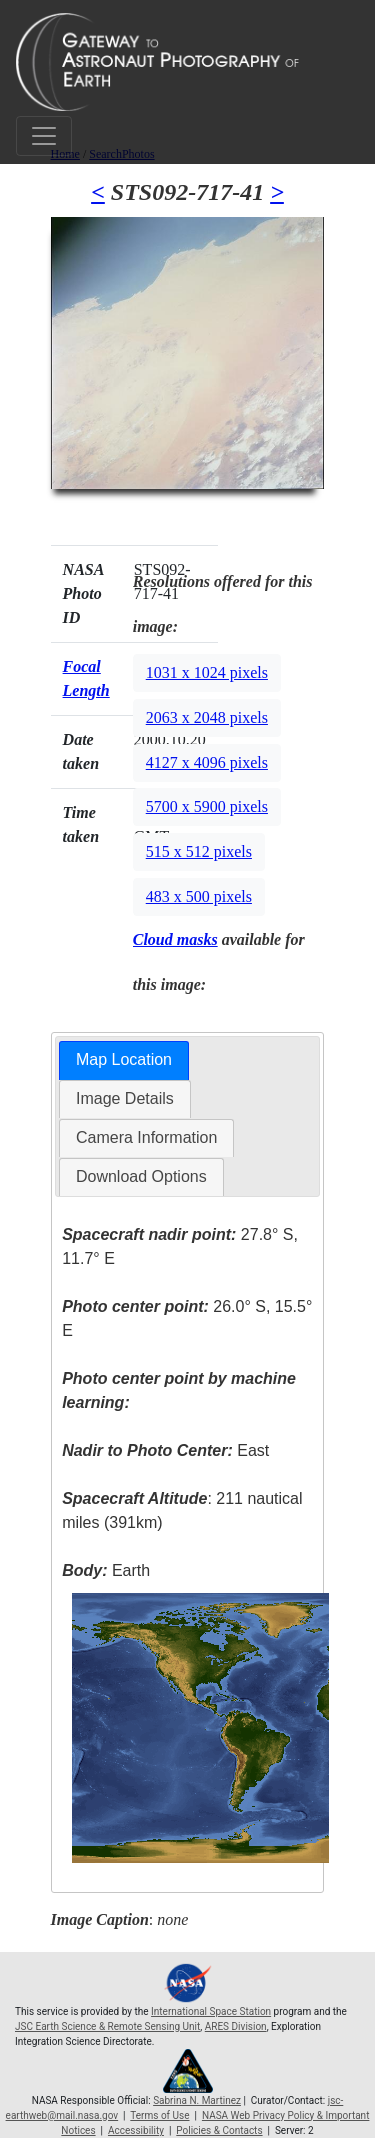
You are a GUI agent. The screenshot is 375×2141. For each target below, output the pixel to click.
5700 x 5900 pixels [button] (207, 806)
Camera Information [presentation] (146, 1137)
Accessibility (136, 2130)
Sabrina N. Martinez (197, 2100)
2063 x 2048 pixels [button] (207, 717)
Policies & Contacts (219, 2130)
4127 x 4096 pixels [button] (207, 762)
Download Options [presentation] (141, 1176)
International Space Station (211, 2011)
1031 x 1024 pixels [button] (207, 672)
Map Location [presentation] (124, 1059)
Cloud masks (175, 939)
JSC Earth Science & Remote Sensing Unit (107, 2026)
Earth (106, 1570)
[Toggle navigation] (44, 136)
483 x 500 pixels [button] (199, 896)
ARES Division (236, 2026)
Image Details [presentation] (125, 1098)
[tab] (124, 1060)
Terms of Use (159, 2115)
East (165, 1450)
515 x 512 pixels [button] (199, 851)
